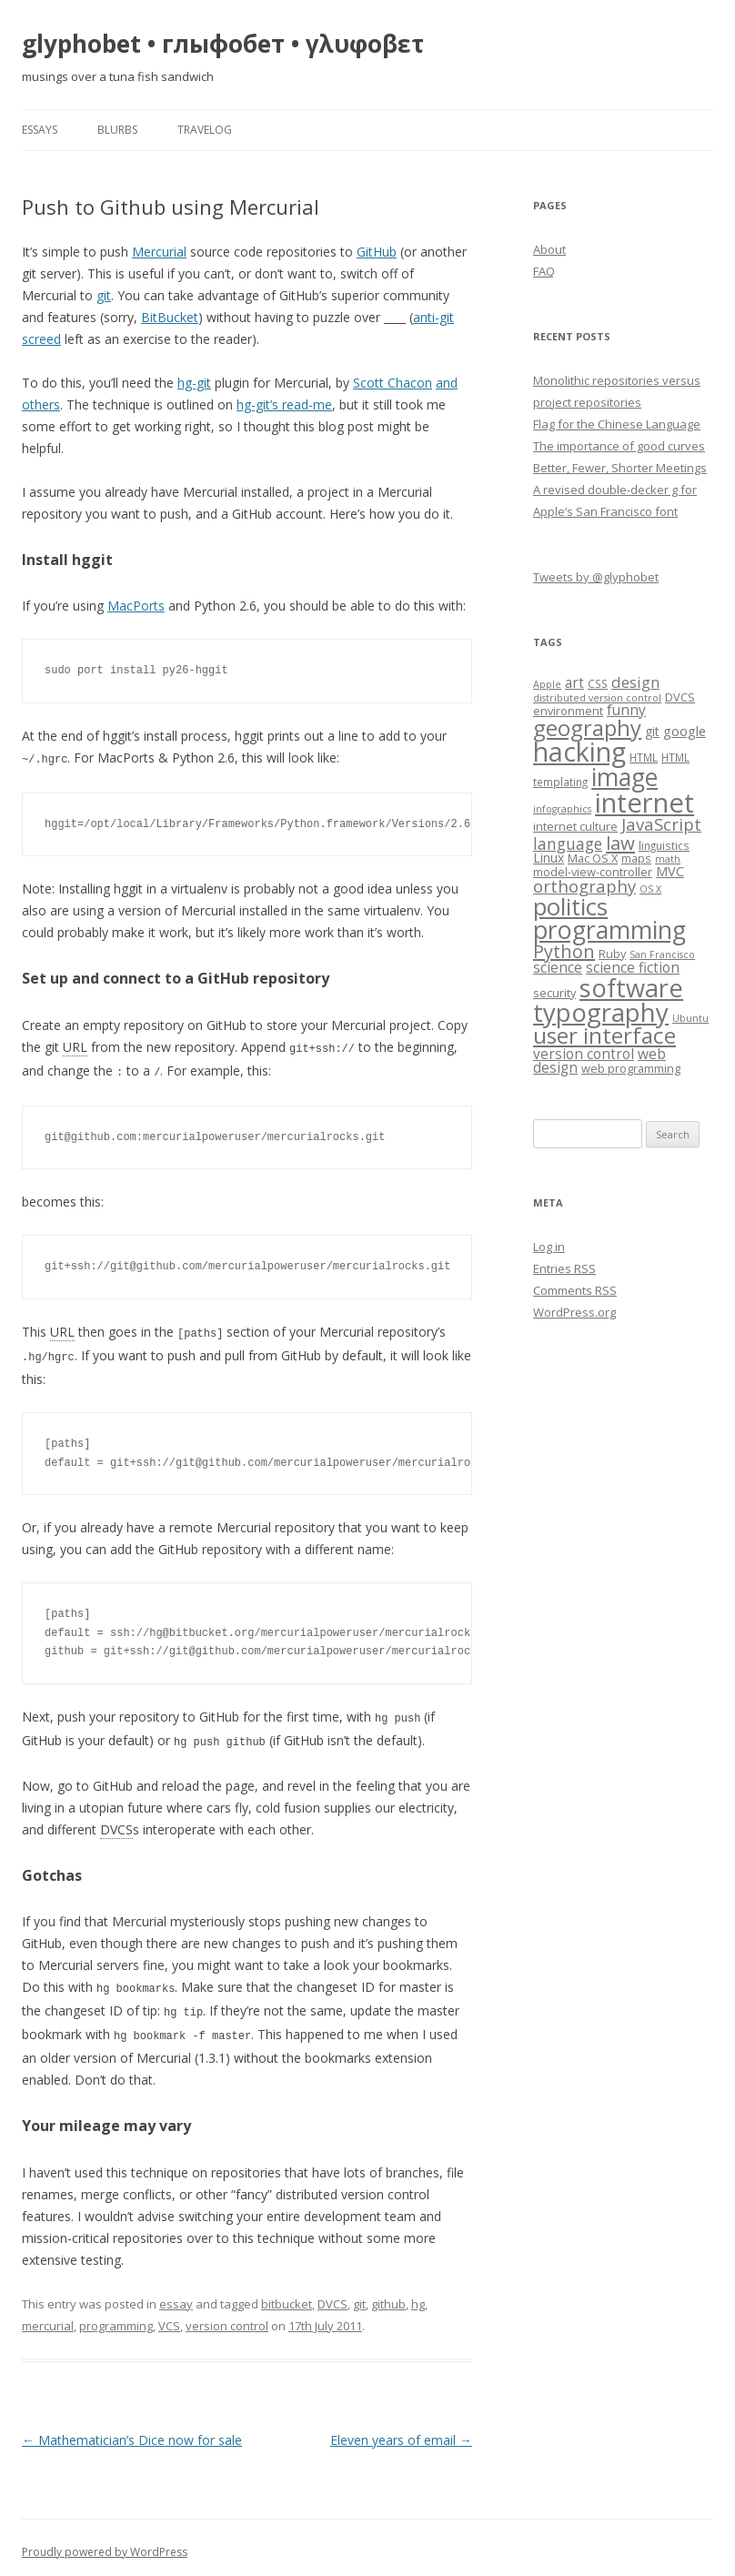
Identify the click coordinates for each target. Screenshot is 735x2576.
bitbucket (286, 2295)
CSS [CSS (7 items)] (598, 683)
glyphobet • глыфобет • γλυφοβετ (223, 43)
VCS (169, 2316)
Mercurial (159, 251)
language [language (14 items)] (567, 843)
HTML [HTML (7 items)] (643, 757)
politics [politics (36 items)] (570, 907)
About (549, 249)
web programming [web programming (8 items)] (630, 1068)
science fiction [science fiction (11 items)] (633, 967)
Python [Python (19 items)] (564, 951)
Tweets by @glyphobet (596, 577)
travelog (204, 129)
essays (39, 129)
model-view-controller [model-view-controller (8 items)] (592, 872)
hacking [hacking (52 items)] (579, 751)
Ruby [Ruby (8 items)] (612, 953)
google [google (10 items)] (684, 731)
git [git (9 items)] (652, 731)
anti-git (433, 317)
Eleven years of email (401, 2431)
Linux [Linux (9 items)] (548, 857)
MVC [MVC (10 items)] (670, 871)
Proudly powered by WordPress (104, 2543)
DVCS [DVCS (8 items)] (680, 697)
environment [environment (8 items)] (568, 710)
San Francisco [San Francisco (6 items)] (662, 954)
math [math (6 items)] (667, 859)
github (388, 2295)
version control (227, 2316)
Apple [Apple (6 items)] (547, 684)
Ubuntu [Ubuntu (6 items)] (690, 1018)
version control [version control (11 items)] (583, 1054)
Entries (564, 1268)
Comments (575, 1290)
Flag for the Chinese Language (616, 424)
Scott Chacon (392, 382)
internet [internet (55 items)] (644, 802)
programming (116, 2316)
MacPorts (136, 605)
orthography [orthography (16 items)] (584, 885)
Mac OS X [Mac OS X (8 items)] (593, 858)
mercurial (48, 2316)
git (103, 295)
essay (176, 2295)
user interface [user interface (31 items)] (604, 1035)
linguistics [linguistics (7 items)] (664, 845)
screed (41, 339)
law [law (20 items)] (620, 842)
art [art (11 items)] (574, 682)
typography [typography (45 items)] (601, 1012)
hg (418, 2295)
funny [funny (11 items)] (626, 710)
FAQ (544, 271)
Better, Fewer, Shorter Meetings (620, 468)
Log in (549, 1246)
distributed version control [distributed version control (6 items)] (597, 698)
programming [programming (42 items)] (609, 929)
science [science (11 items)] (557, 967)
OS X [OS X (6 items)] (650, 889)
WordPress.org (574, 1312)
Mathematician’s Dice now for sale (132, 2431)
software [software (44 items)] (631, 988)
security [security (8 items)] (554, 993)
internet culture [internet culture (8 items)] (575, 826)
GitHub (377, 251)
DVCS (332, 2295)
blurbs (117, 129)
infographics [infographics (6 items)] (562, 809)
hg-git (194, 382)
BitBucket (169, 317)
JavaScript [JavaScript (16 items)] (661, 824)
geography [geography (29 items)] (587, 727)
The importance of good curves (619, 446)
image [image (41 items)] (624, 777)
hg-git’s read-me (284, 404)
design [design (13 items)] (635, 682)
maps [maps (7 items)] (636, 858)
